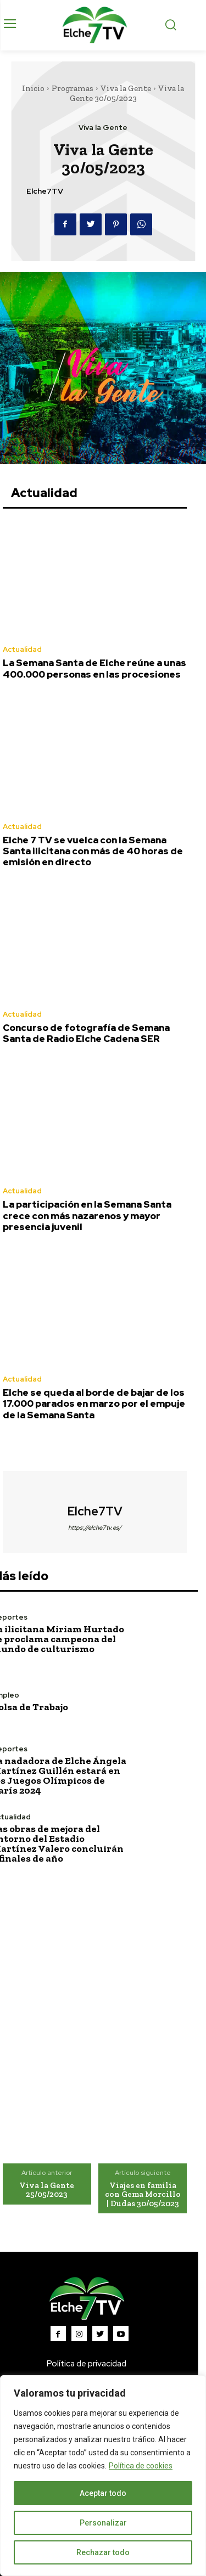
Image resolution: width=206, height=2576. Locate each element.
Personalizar (103, 2522)
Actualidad (22, 649)
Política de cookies (140, 2465)
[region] (103, 2475)
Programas (72, 88)
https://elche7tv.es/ (94, 1527)
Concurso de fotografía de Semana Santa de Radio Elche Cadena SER (86, 1033)
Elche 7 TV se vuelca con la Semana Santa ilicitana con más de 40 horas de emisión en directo (93, 851)
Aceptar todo (103, 2493)
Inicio (33, 88)
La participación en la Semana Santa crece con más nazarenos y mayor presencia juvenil (87, 1215)
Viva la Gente (126, 88)
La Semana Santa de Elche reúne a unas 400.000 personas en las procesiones (94, 668)
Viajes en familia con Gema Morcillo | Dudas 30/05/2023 (143, 2194)
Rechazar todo (103, 2552)
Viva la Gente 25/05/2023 (46, 2190)
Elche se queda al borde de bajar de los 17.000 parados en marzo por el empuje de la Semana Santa (94, 1403)
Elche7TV (44, 191)
